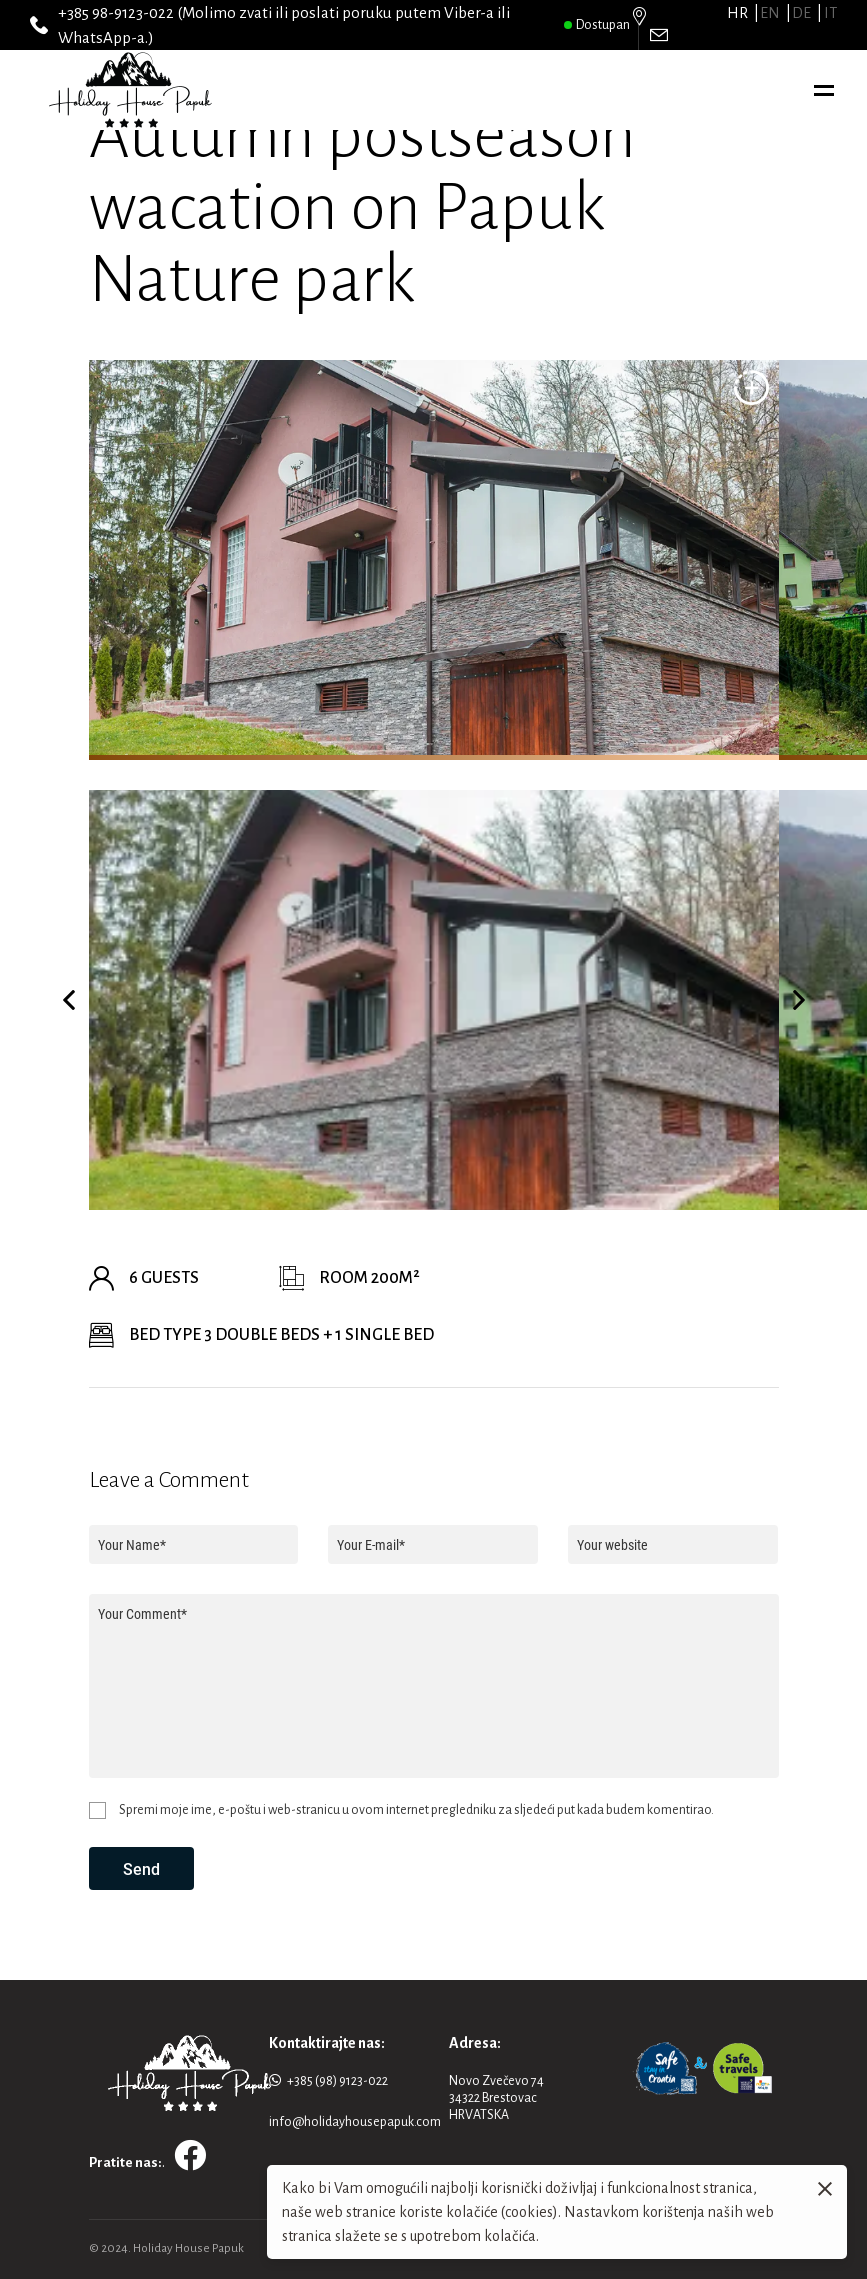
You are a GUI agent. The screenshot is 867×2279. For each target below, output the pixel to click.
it (830, 13)
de (801, 13)
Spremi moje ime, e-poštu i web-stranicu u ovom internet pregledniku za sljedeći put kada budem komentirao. (416, 1810)
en (770, 13)
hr (737, 13)
